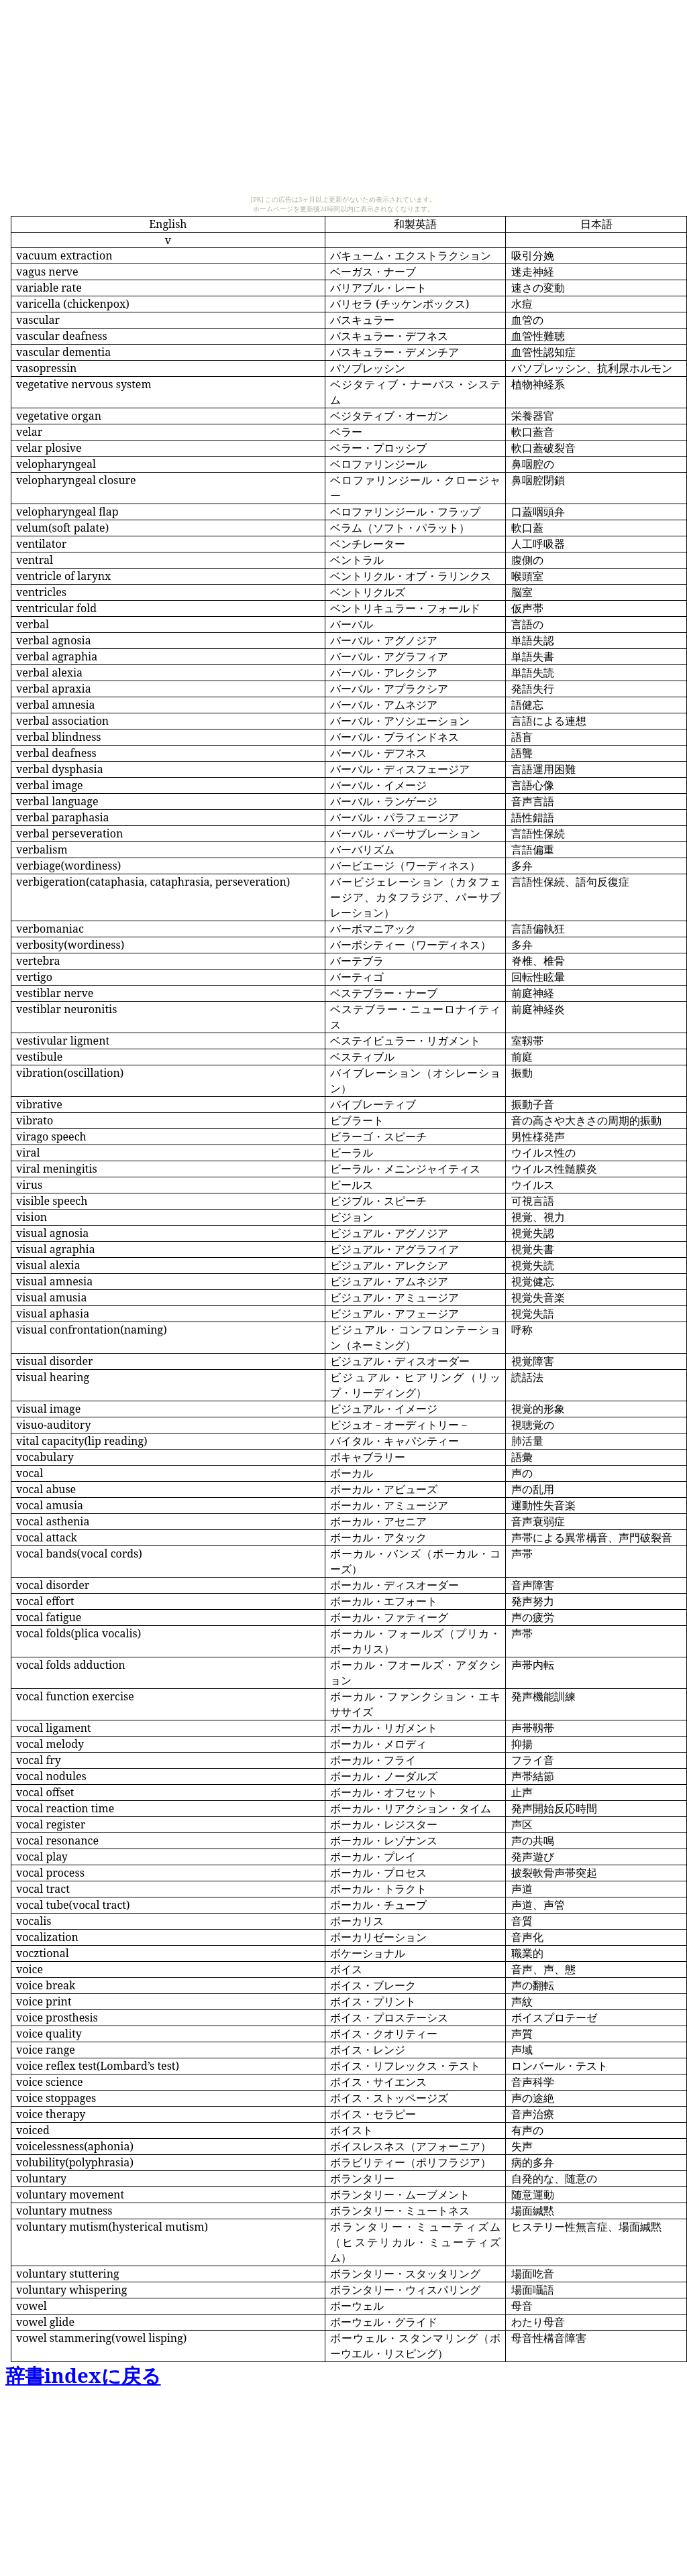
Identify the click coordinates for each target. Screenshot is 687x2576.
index (83, 2375)
